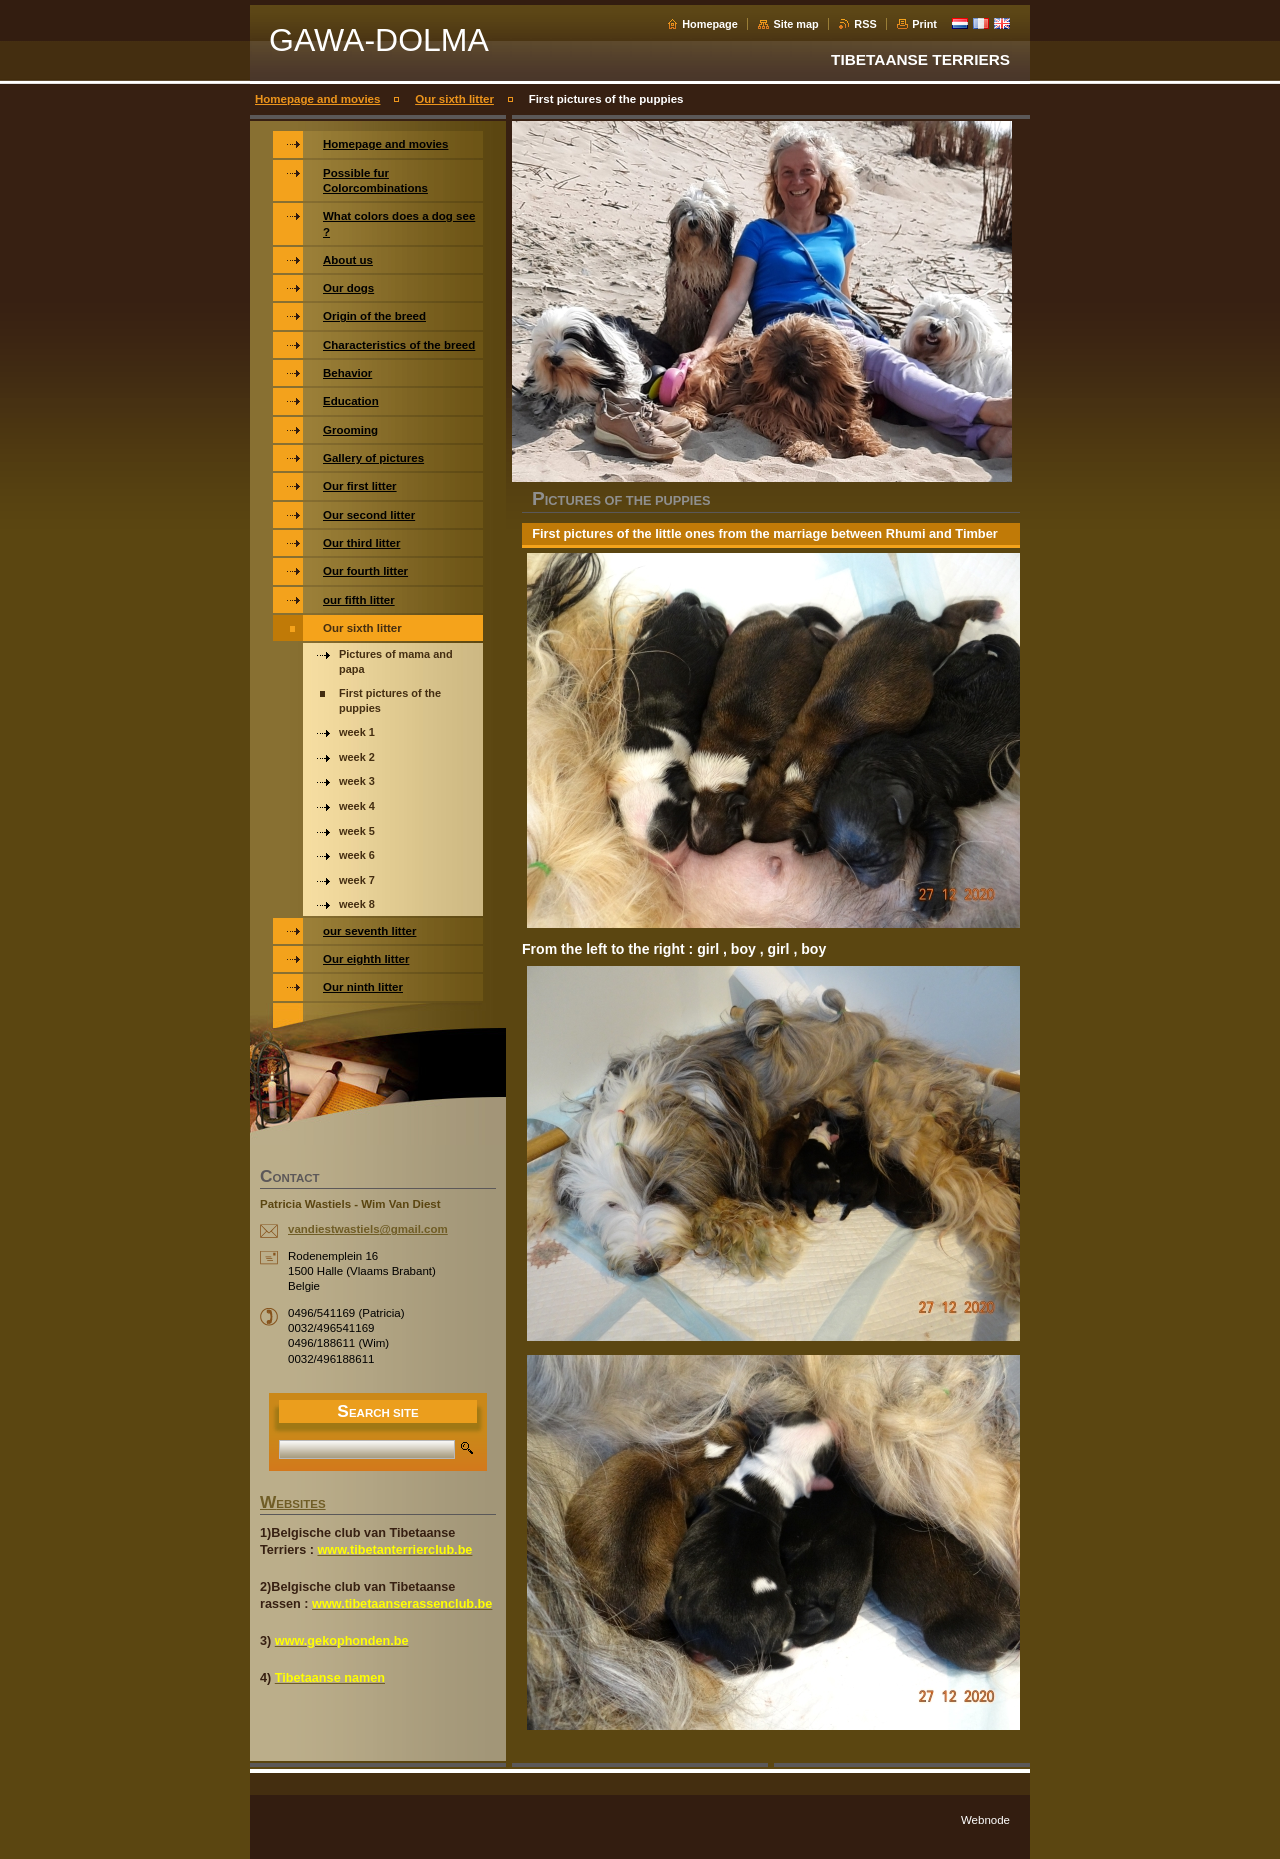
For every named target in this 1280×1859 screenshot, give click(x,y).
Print (924, 24)
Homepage (710, 24)
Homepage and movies (317, 99)
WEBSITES (293, 1504)
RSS (865, 24)
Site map (795, 24)
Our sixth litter (454, 99)
